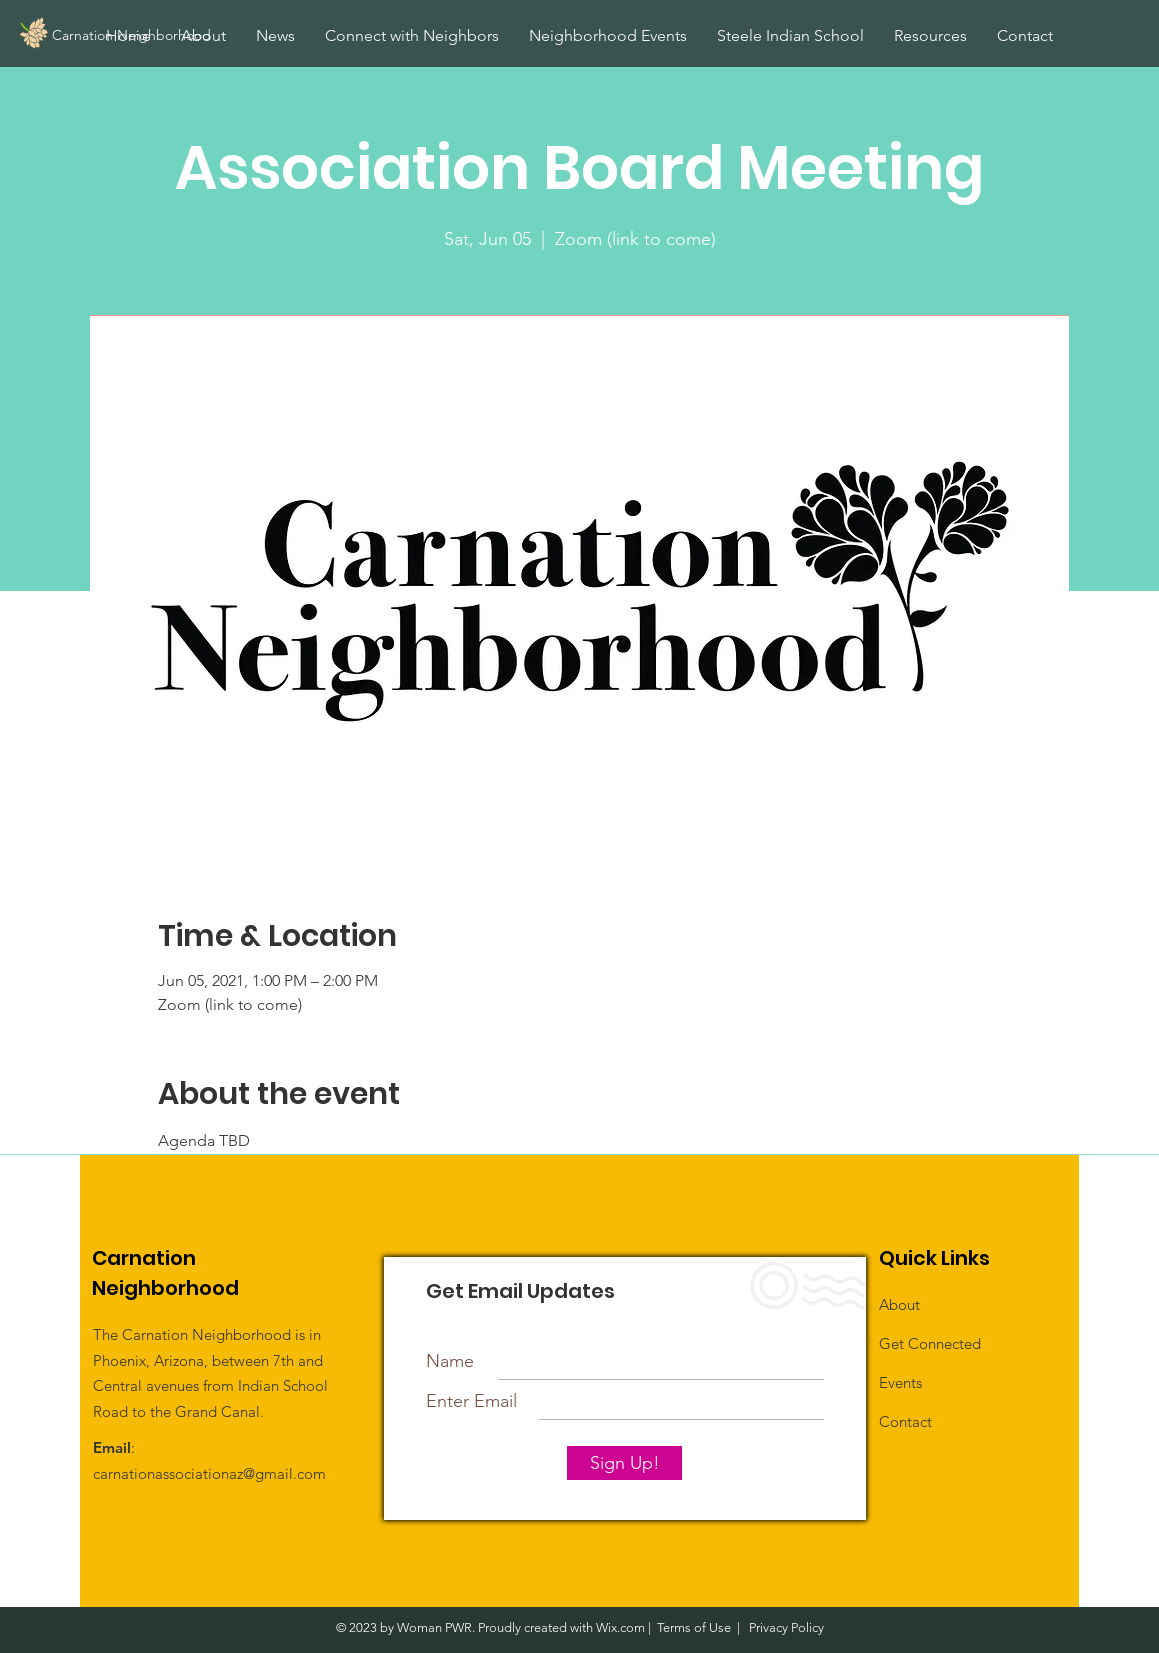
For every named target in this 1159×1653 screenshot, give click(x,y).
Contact (905, 1421)
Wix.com (620, 1627)
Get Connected (930, 1343)
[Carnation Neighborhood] (176, 35)
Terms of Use (694, 1627)
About (899, 1304)
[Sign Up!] (624, 1463)
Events (900, 1382)
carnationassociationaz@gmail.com (209, 1473)
